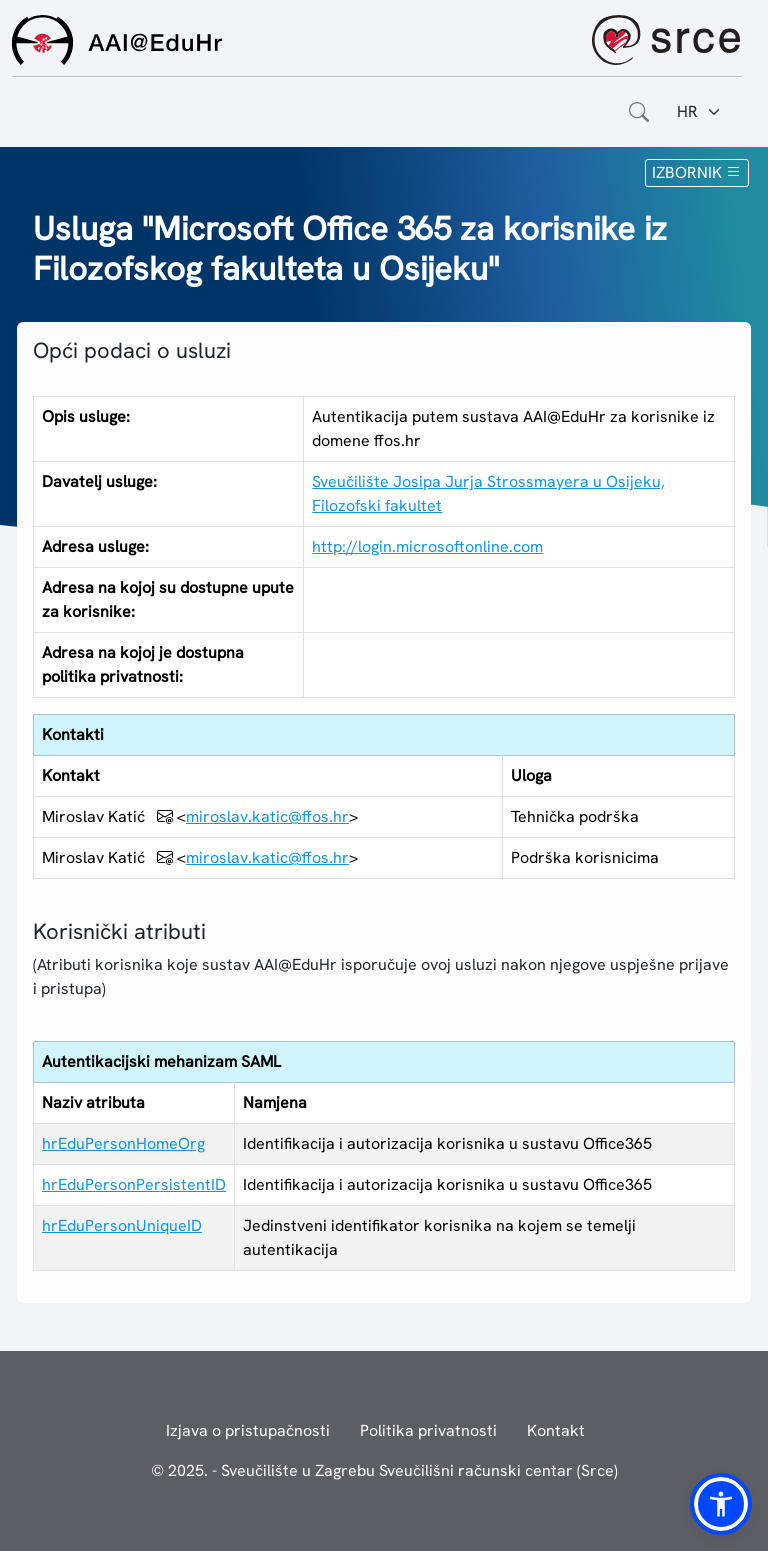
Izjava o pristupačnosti (248, 1430)
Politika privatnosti (428, 1430)
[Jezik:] (699, 112)
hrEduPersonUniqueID (122, 1225)
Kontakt (556, 1430)
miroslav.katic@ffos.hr (267, 816)
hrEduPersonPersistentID (134, 1184)
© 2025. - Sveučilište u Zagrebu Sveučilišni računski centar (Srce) (384, 1470)
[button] (721, 1504)
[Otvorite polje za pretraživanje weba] (639, 112)
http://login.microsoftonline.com (427, 546)
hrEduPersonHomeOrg (123, 1143)
